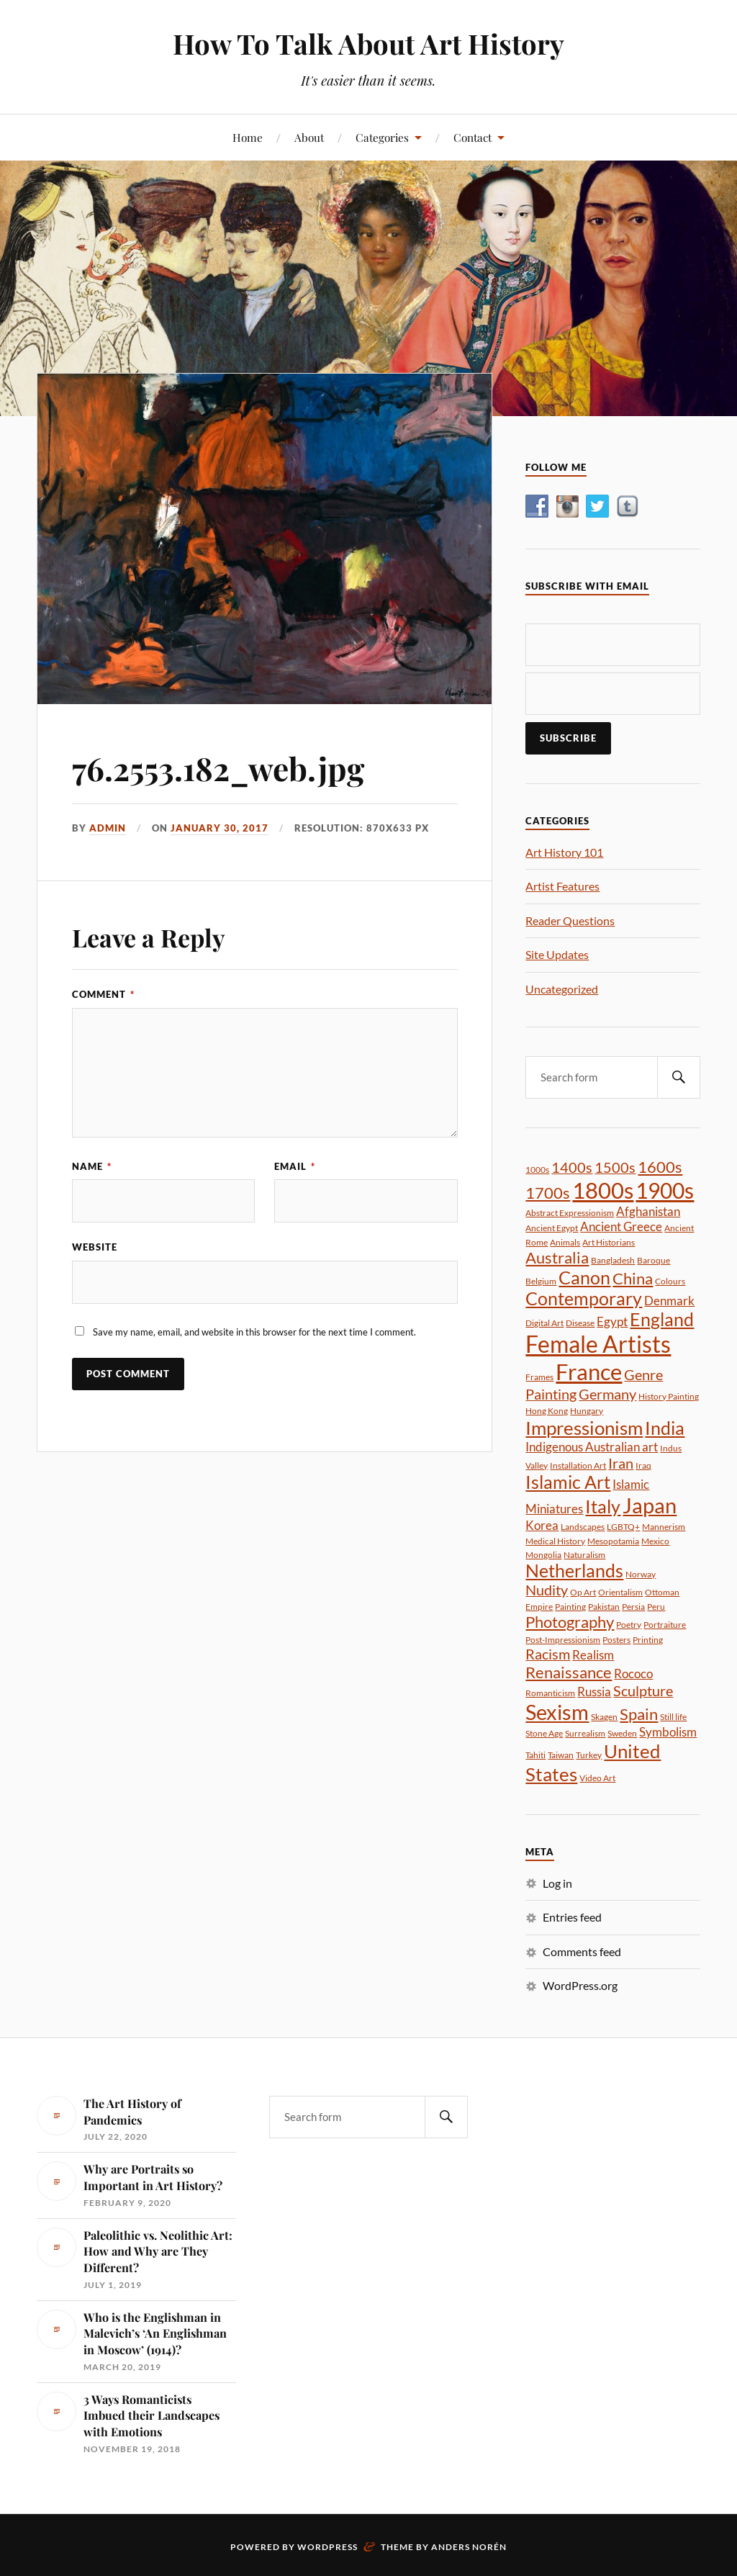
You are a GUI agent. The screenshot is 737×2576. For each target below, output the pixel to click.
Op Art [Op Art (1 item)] (583, 1592)
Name (92, 1166)
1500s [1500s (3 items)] (615, 1167)
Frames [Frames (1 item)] (539, 1377)
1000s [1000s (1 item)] (537, 1169)
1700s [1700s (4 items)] (547, 1192)
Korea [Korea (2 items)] (542, 1525)
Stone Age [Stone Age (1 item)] (544, 1733)
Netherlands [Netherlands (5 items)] (574, 1570)
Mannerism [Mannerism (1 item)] (663, 1526)
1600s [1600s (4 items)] (660, 1166)
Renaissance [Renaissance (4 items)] (568, 1672)
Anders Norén (469, 2546)
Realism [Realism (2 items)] (593, 1654)
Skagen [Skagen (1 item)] (604, 1716)
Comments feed (582, 1951)
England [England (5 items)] (662, 1319)
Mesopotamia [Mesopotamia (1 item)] (613, 1541)
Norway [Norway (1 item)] (640, 1574)
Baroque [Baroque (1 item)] (653, 1260)
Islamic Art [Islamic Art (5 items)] (567, 1482)
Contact (472, 137)
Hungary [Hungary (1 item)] (586, 1410)
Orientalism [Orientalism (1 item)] (620, 1592)
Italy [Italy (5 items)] (602, 1506)
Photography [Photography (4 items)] (569, 1621)
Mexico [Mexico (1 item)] (655, 1541)
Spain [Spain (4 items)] (639, 1714)
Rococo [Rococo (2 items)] (633, 1673)
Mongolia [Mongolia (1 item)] (543, 1554)
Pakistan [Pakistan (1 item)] (604, 1606)
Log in (557, 1883)
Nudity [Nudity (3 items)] (546, 1589)
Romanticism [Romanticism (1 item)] (550, 1693)
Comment (103, 994)
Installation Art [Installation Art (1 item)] (578, 1465)
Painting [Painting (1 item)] (570, 1606)
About (309, 137)
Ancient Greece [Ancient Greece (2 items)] (621, 1226)
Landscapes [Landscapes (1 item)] (583, 1526)
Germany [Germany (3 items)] (607, 1393)
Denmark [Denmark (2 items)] (669, 1300)
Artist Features (562, 886)
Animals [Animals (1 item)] (565, 1242)
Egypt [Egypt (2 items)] (612, 1321)
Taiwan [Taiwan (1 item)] (561, 1754)
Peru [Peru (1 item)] (656, 1606)
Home (247, 137)
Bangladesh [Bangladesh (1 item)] (613, 1260)
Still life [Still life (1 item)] (673, 1716)
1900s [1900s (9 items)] (665, 1190)
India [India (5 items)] (664, 1428)
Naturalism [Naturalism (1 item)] (584, 1554)
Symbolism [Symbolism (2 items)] (668, 1731)
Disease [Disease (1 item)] (580, 1323)
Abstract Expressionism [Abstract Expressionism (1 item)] (569, 1212)
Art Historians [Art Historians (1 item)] (608, 1242)
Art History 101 (564, 852)
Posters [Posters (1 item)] (616, 1639)
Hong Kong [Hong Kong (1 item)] (546, 1410)
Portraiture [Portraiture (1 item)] (664, 1624)
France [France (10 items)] (589, 1371)
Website (94, 1247)
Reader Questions (570, 920)
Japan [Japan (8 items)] (650, 1505)
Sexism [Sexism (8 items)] (557, 1711)
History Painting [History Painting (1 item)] (668, 1396)
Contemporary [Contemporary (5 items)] (583, 1298)
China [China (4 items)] (632, 1278)
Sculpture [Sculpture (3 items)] (643, 1690)
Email (294, 1166)
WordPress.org (580, 1985)
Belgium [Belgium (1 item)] (540, 1281)
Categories (382, 137)
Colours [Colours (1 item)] (670, 1281)
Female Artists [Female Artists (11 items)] (598, 1344)
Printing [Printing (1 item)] (648, 1639)
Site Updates (557, 954)
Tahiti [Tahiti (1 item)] (535, 1754)
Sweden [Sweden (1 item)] (622, 1733)
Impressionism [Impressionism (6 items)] (584, 1427)
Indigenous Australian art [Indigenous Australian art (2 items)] (591, 1446)
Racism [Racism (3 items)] (547, 1653)
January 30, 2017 (219, 828)
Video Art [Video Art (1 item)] (597, 1778)
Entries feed (572, 1917)
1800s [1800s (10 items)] (602, 1190)
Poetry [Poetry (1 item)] (628, 1624)
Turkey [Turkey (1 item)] (589, 1754)
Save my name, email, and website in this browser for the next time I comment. (254, 1332)
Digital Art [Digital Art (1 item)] (544, 1323)
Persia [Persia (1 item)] (633, 1606)
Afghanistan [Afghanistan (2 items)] (648, 1211)
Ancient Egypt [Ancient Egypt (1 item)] (551, 1227)
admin (107, 828)
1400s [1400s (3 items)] (571, 1167)
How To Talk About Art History (368, 43)
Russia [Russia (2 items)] (594, 1691)
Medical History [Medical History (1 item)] (555, 1541)
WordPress (327, 2546)
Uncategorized (561, 989)
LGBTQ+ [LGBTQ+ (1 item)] (623, 1526)
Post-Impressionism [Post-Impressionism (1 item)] (562, 1639)
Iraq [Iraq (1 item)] (643, 1465)
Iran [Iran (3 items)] (620, 1463)
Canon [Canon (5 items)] (584, 1277)
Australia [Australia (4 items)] (557, 1257)
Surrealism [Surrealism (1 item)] (585, 1733)
